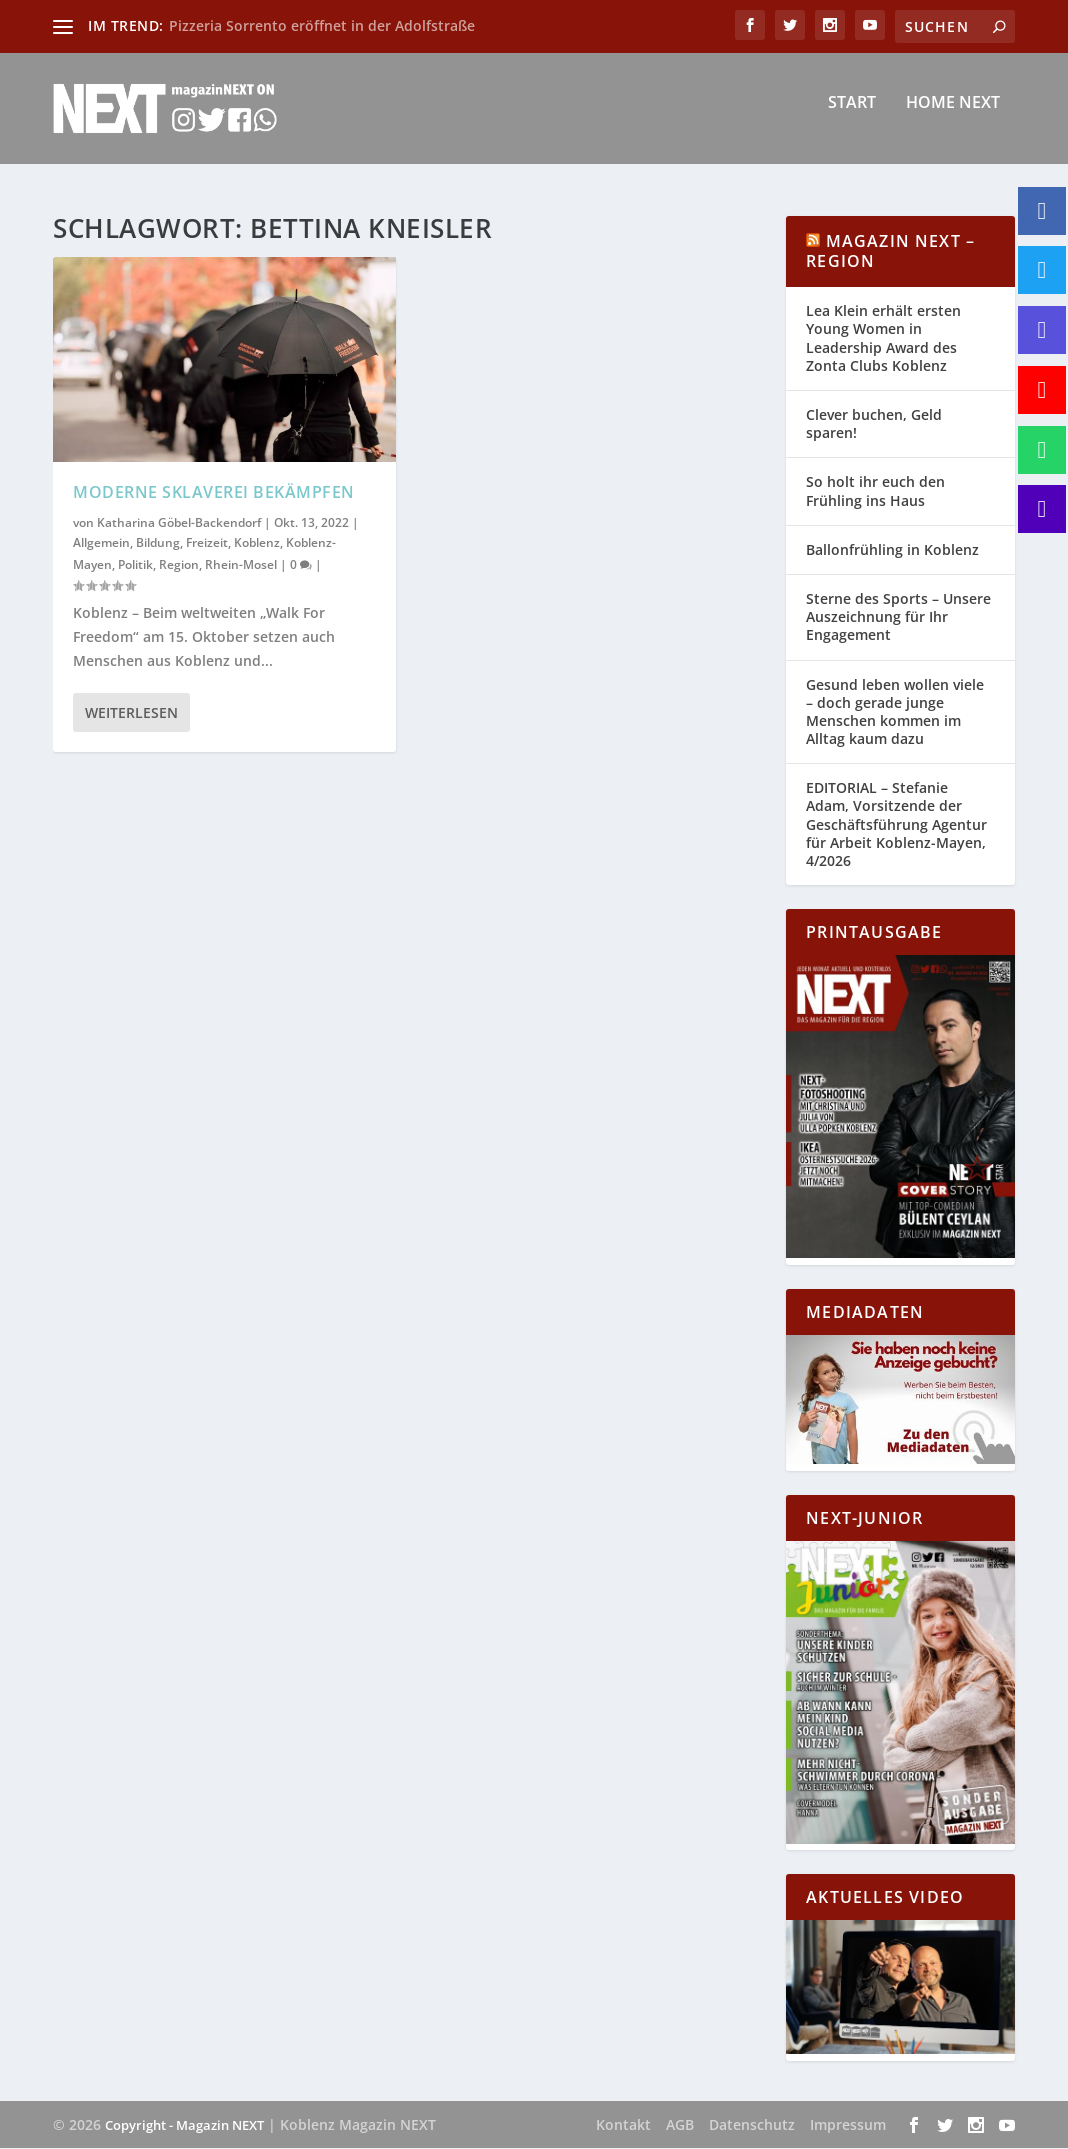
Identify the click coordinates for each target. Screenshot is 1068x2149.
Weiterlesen (131, 713)
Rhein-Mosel (241, 565)
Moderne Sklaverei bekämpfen (214, 493)
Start (852, 116)
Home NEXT (953, 116)
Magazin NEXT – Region (890, 252)
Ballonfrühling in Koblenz (892, 550)
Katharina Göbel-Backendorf (179, 523)
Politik (135, 565)
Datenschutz (752, 2125)
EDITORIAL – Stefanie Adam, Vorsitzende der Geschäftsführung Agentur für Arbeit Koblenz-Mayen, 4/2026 (896, 826)
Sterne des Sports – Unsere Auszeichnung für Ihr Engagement (898, 617)
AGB (680, 2125)
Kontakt (623, 2125)
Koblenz (257, 543)
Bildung (158, 543)
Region (179, 565)
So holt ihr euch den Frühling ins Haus (875, 492)
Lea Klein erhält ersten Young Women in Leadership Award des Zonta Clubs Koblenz (883, 340)
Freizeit (207, 543)
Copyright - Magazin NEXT (184, 2126)
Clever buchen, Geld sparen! (874, 424)
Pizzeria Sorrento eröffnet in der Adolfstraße (322, 25)
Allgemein (101, 543)
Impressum (848, 2125)
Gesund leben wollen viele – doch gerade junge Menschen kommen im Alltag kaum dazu (895, 713)
